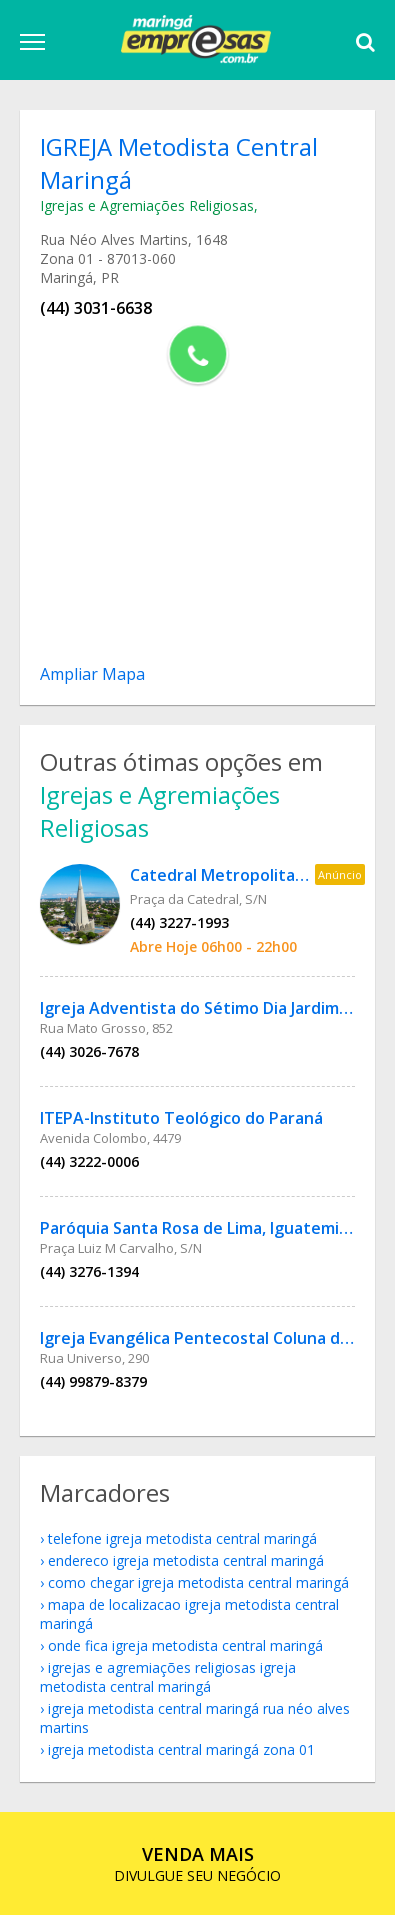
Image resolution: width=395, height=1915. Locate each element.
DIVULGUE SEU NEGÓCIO (197, 1863)
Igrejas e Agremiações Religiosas (147, 205)
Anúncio (340, 874)
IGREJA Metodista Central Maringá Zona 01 (181, 1749)
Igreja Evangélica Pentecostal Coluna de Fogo (216, 1338)
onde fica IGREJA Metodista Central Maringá (185, 1645)
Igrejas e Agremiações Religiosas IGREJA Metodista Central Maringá (168, 1677)
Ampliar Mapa (92, 674)
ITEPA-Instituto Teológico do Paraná (181, 1118)
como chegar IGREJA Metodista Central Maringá (198, 1582)
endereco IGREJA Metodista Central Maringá (186, 1560)
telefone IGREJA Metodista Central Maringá (182, 1538)
